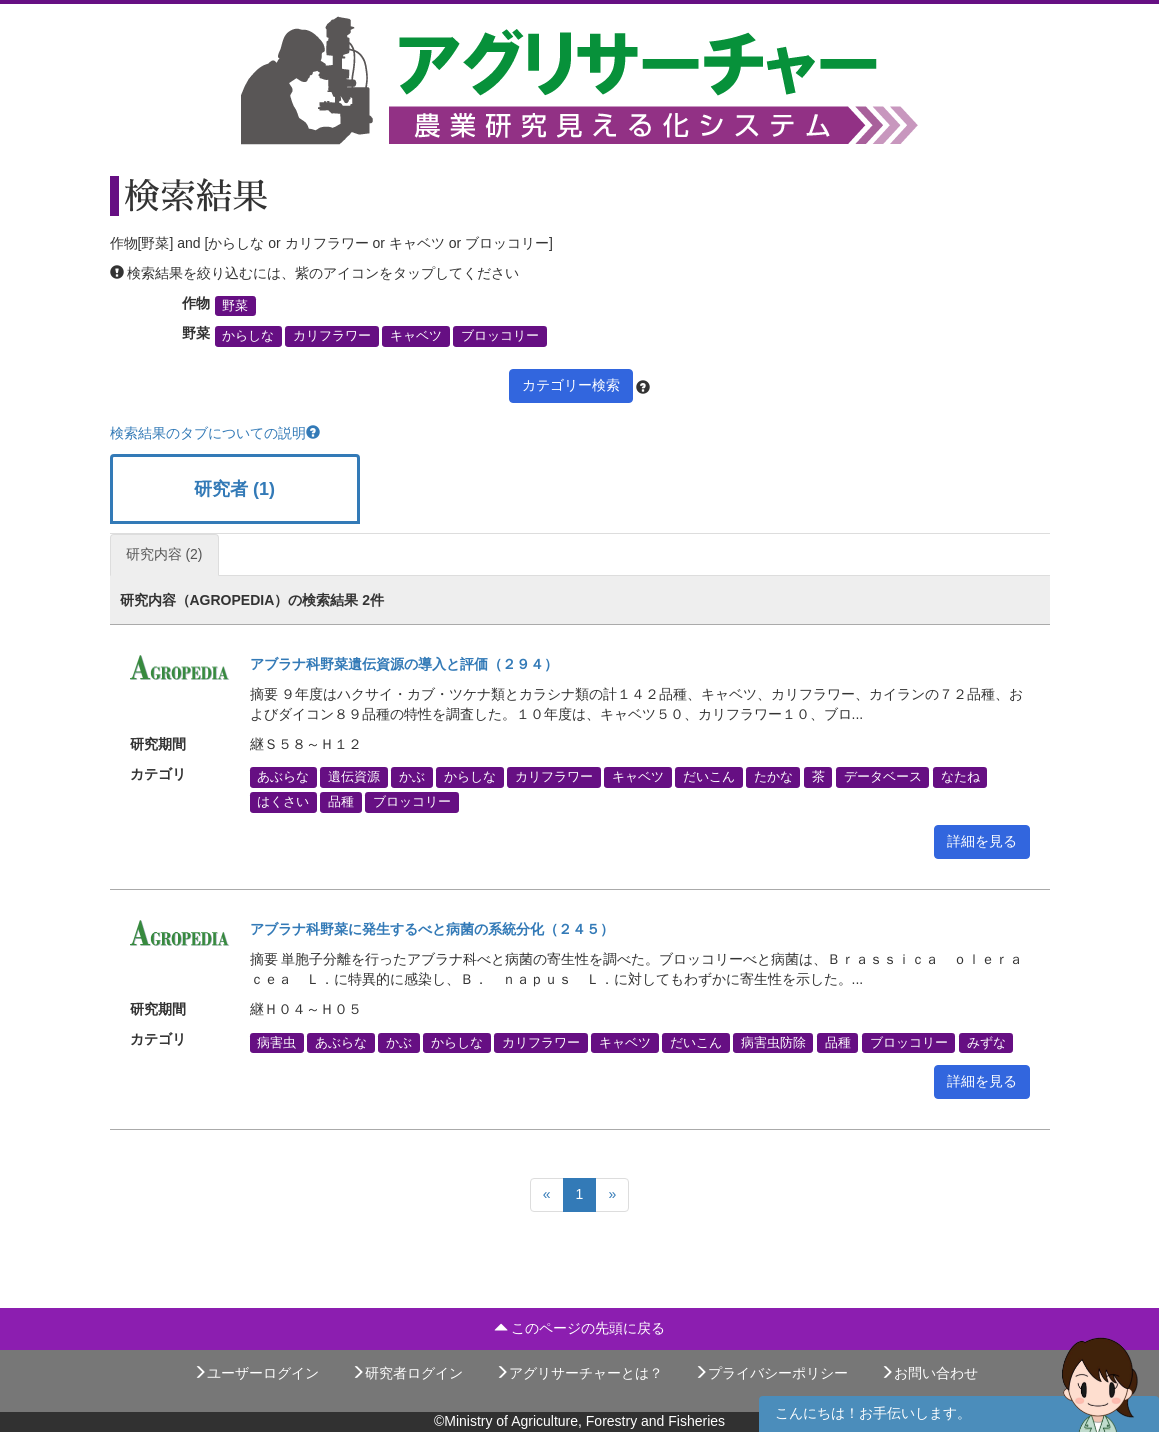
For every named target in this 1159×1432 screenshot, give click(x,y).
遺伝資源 (354, 777)
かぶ (412, 777)
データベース (883, 777)
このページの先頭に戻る (580, 1328)
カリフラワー (332, 336)
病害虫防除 (773, 1042)
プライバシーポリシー (771, 1373)
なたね (960, 777)
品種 (341, 802)
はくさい (283, 802)
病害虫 (276, 1042)
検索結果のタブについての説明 (215, 433)
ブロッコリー (500, 336)
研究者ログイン (407, 1373)
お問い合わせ (929, 1373)
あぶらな (283, 777)
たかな (773, 777)
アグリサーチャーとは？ (579, 1373)
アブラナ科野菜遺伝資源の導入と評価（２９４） (404, 664)
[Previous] (547, 1195)
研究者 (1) (234, 489)
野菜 (235, 306)
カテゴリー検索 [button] (571, 385)
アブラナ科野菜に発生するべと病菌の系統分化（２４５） (432, 929)
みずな (986, 1042)
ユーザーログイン (256, 1373)
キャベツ (416, 336)
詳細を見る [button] (982, 841)
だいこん (709, 777)
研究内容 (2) (164, 554)
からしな (248, 336)
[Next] (612, 1195)
